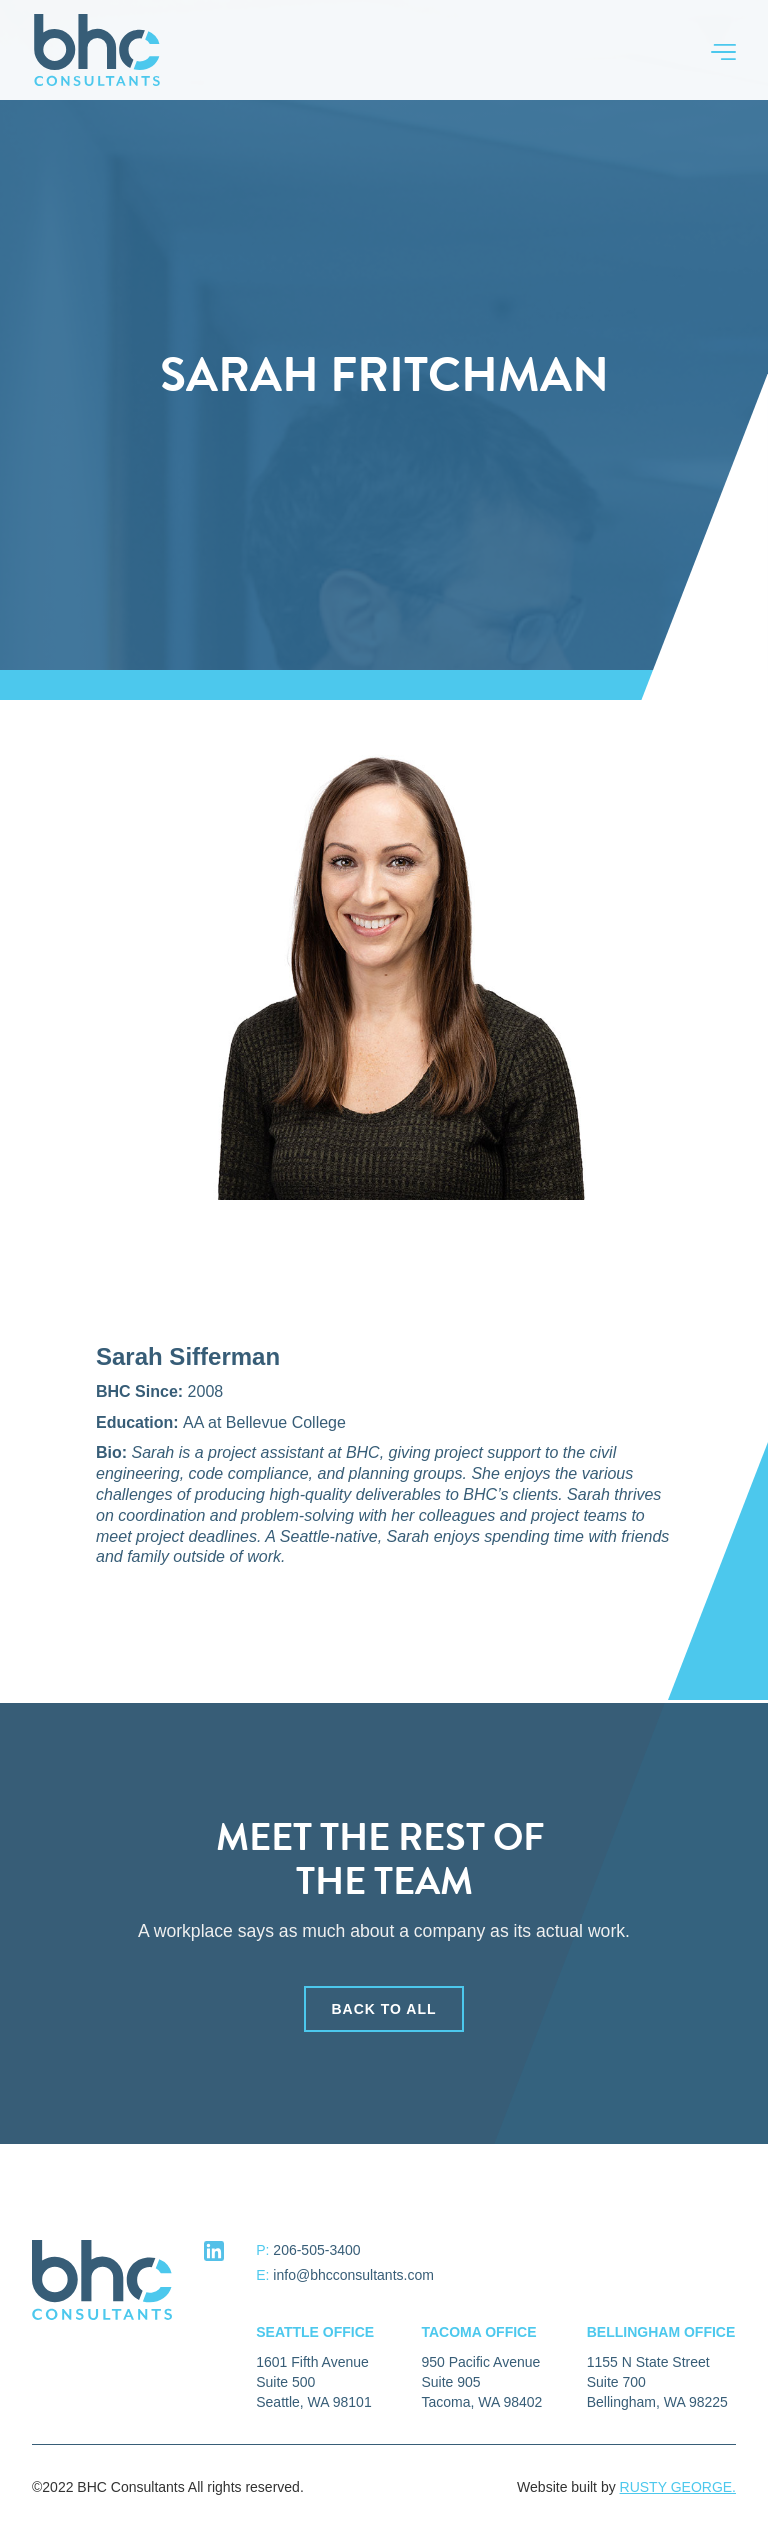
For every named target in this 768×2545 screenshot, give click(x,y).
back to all (383, 2011)
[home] (97, 50)
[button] (713, 50)
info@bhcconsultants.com (353, 2275)
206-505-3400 (316, 2250)
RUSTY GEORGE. (678, 2487)
